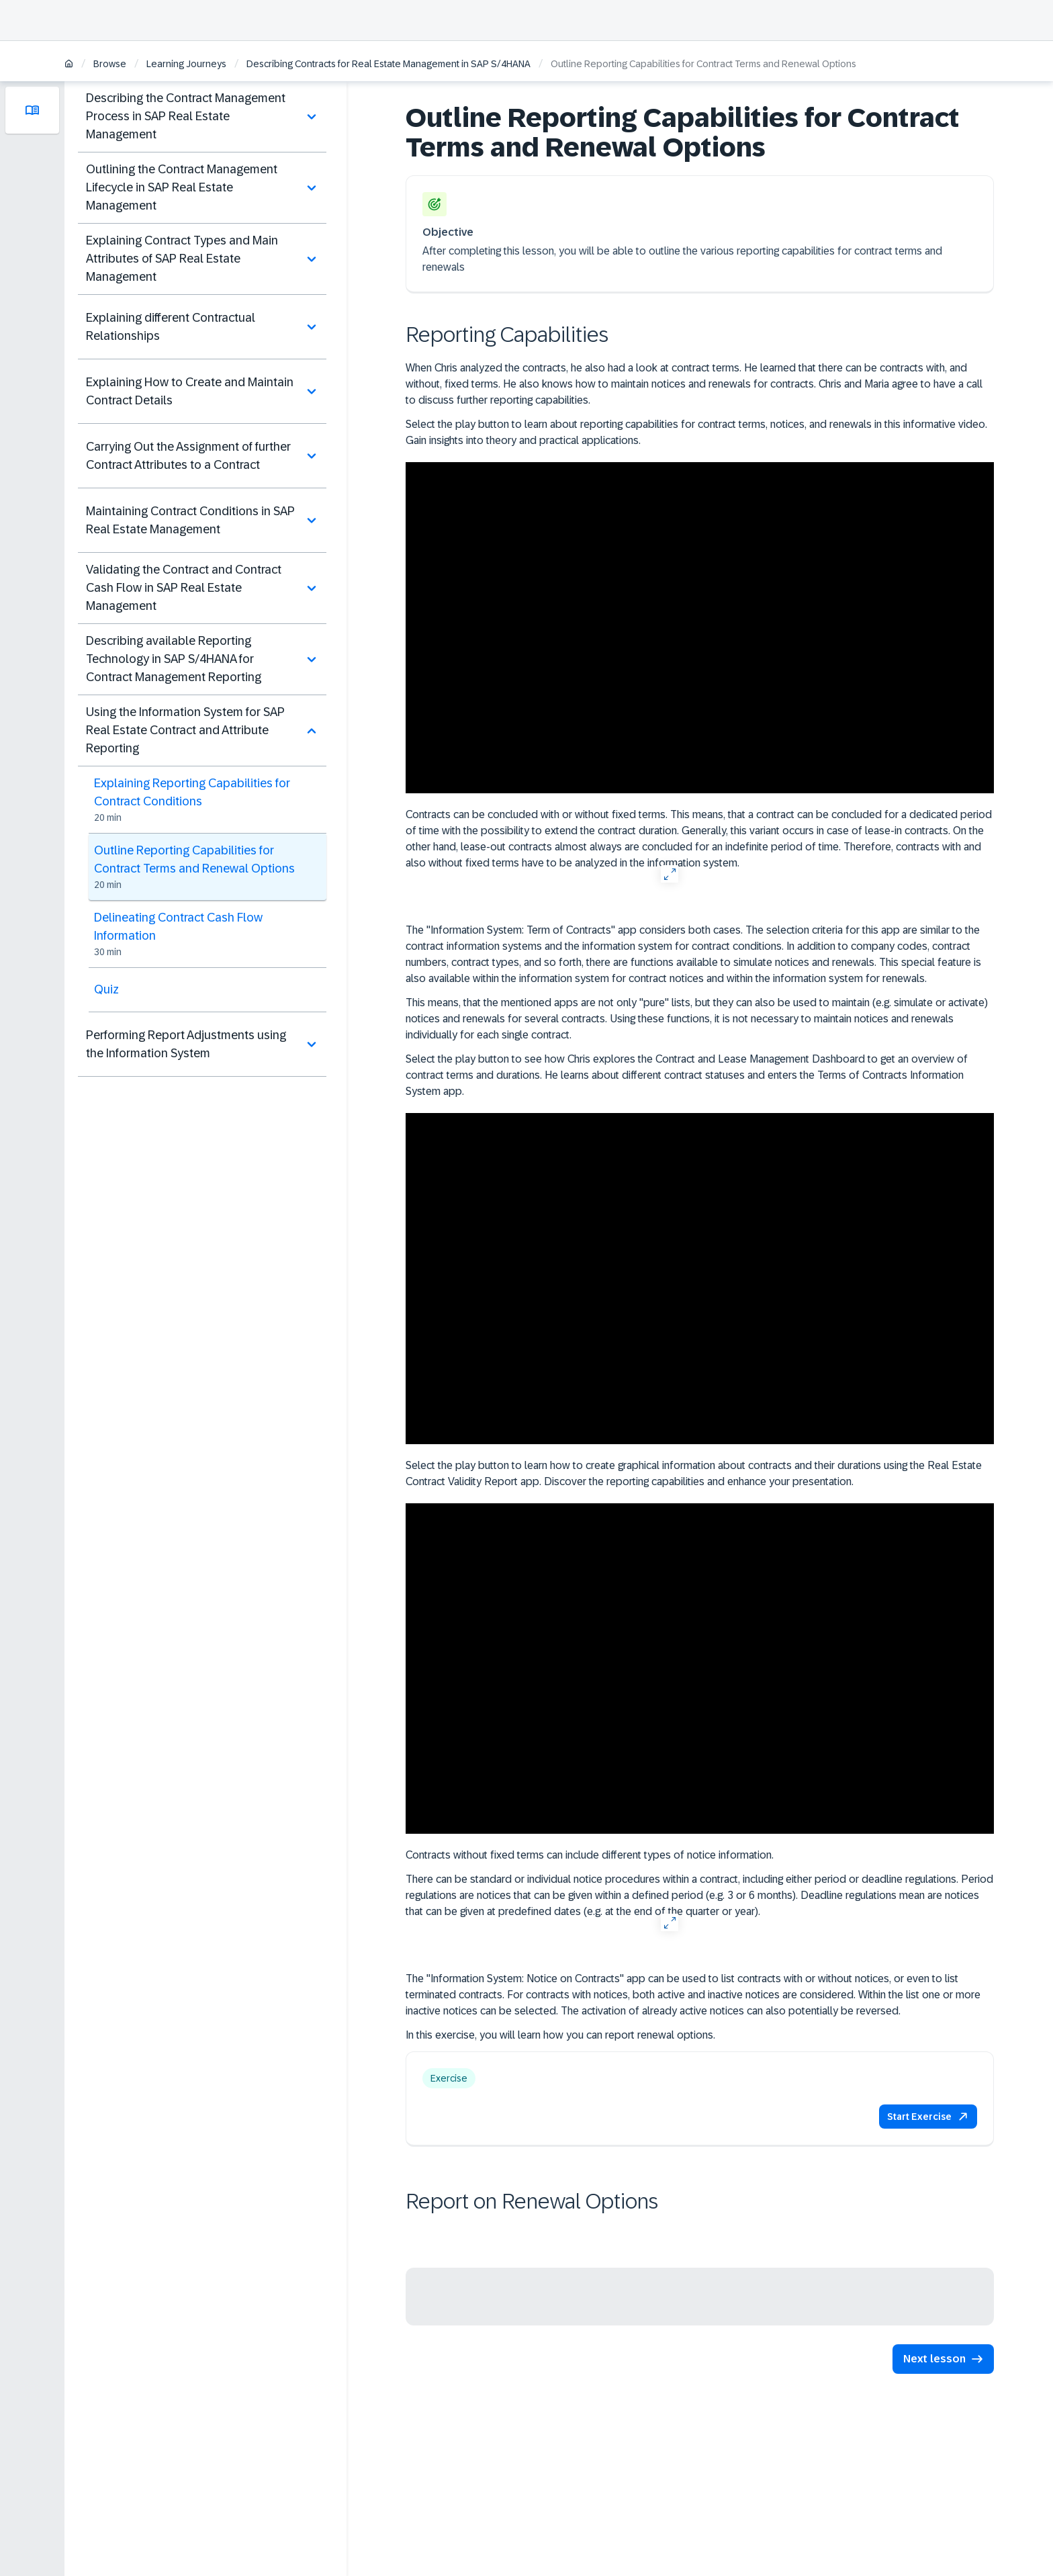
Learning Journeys (186, 63)
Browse (109, 63)
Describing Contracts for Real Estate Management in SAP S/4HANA (388, 63)
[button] (928, 2116)
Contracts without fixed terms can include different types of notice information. (590, 1855)
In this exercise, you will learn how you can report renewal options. (560, 2035)
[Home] (68, 65)
